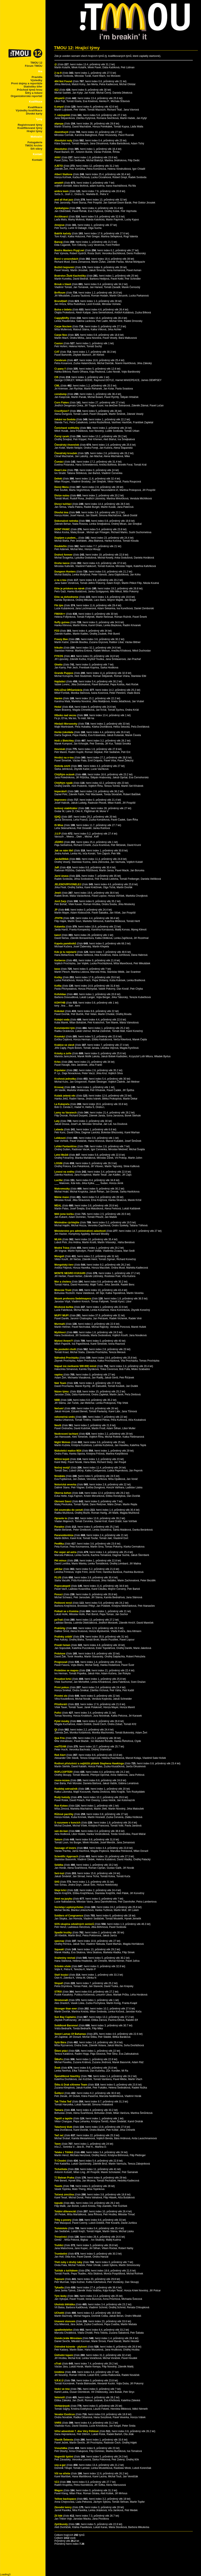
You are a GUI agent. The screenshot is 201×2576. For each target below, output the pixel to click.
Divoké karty (34, 113)
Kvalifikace (35, 107)
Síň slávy (36, 148)
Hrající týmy (34, 131)
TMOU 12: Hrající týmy (77, 47)
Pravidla (37, 77)
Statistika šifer (32, 86)
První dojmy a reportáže (26, 83)
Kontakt (37, 159)
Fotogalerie (35, 142)
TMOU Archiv (33, 145)
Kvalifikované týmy (29, 128)
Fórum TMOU (33, 65)
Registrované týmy (30, 124)
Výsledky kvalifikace (29, 110)
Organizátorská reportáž (26, 96)
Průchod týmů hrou (29, 89)
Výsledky (36, 80)
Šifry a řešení (33, 92)
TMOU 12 (36, 62)
